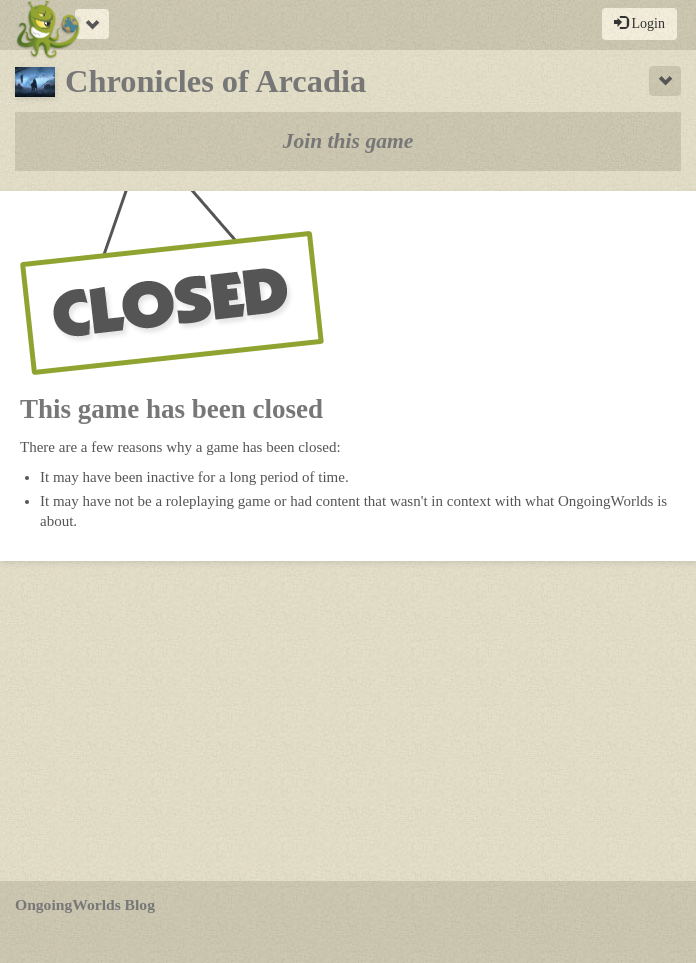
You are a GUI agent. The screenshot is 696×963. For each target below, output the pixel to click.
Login (639, 23)
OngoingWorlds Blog (85, 904)
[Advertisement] (348, 721)
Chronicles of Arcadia (190, 81)
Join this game (348, 141)
